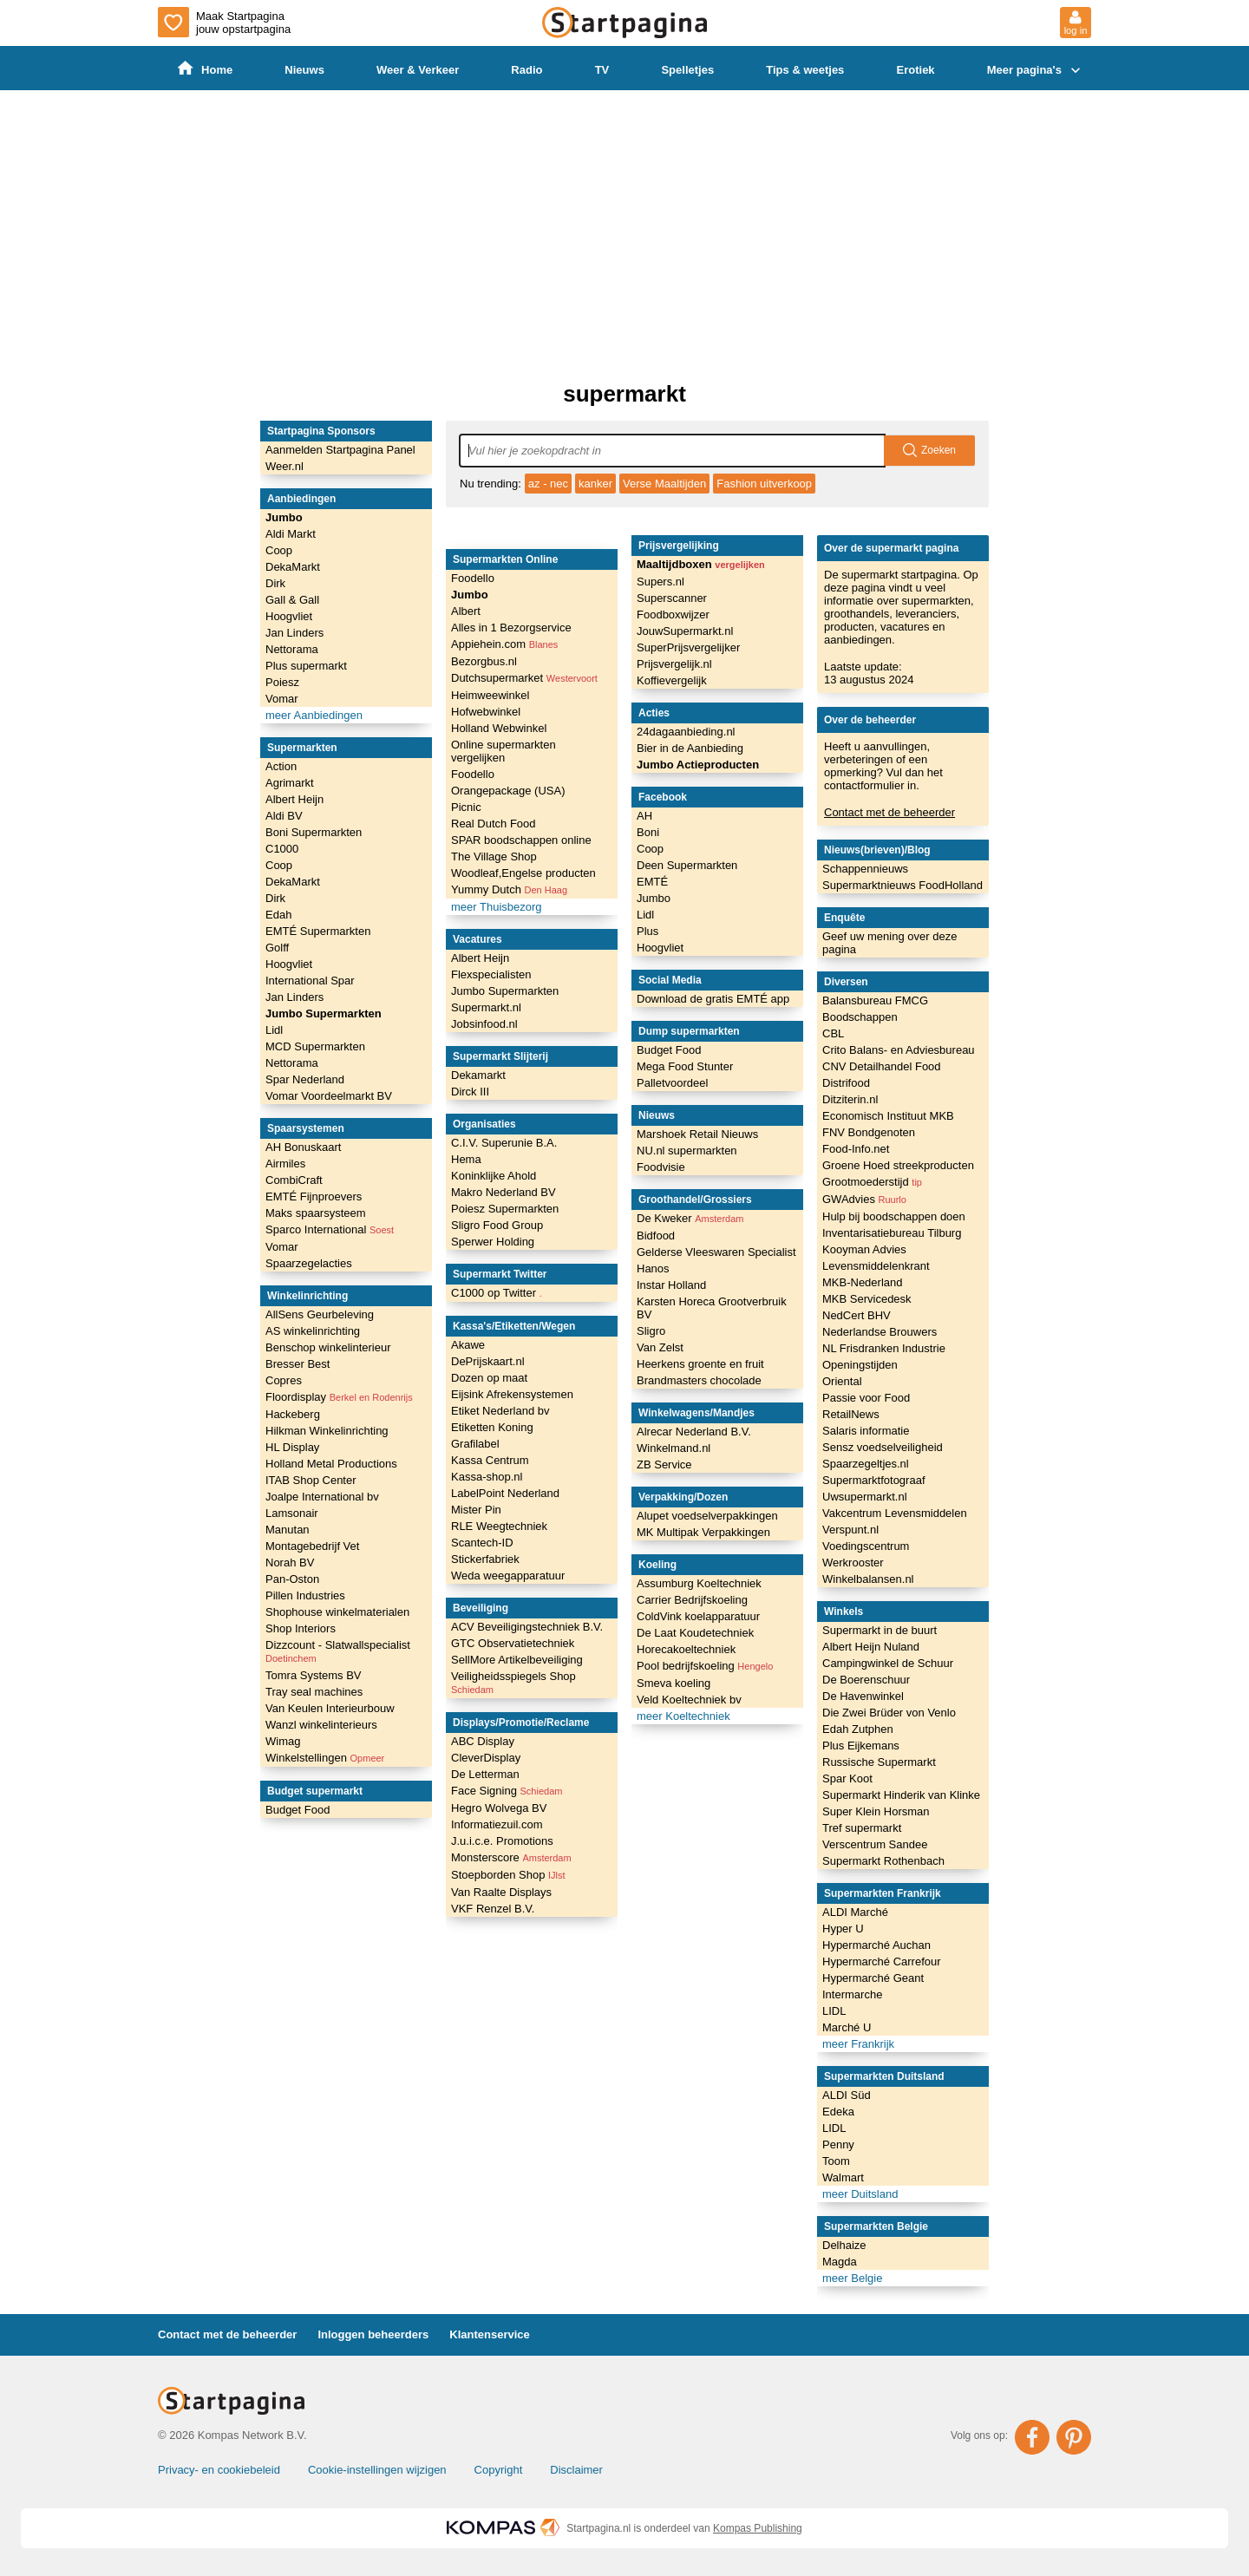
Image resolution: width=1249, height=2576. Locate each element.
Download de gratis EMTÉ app (713, 998)
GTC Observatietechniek (512, 1643)
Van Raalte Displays (501, 1892)
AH (644, 815)
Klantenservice (489, 2334)
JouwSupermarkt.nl (685, 630)
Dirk (275, 583)
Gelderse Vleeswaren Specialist (716, 1252)
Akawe (468, 1344)
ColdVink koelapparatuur (698, 1616)
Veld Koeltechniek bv (689, 1699)
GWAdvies (864, 1199)
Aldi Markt (290, 533)
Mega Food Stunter (685, 1066)
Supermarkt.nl (486, 1007)
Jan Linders (294, 632)
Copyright (498, 2469)
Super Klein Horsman (876, 1811)
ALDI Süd (846, 2095)
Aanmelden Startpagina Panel (340, 449)
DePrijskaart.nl (488, 1361)
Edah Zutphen (857, 1729)
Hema (466, 1159)
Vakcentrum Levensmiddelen (894, 1513)
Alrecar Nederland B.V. (694, 1431)
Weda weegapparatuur (508, 1575)
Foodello (472, 578)
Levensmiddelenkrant (876, 1265)
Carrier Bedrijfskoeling (692, 1599)
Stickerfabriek (485, 1559)
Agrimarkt (289, 782)
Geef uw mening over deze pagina (889, 943)
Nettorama (291, 649)
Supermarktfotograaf (873, 1480)
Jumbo (284, 517)
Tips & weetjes (805, 69)
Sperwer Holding (492, 1241)
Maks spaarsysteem (315, 1212)
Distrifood (846, 1082)
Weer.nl (284, 466)
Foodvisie (661, 1167)
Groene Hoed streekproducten (898, 1165)
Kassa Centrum (490, 1460)
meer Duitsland (860, 2193)
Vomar (281, 698)
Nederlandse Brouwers (879, 1331)
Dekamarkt (478, 1075)
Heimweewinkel (490, 695)
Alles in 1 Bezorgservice (511, 627)
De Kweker (690, 1218)
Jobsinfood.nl (484, 1023)
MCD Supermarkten (315, 1046)
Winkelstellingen (324, 1757)
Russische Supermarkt (879, 1762)
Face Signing (506, 1790)
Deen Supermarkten (687, 865)
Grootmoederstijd (872, 1181)
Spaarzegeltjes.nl (865, 1463)
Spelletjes (687, 69)
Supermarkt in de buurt (879, 1630)
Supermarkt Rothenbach (883, 1860)
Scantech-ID (482, 1542)
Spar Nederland (304, 1079)
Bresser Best (297, 1363)
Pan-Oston (292, 1578)
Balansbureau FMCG (875, 1000)
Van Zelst (660, 1347)
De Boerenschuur (866, 1679)
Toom (836, 2160)
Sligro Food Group (497, 1225)
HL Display (292, 1447)
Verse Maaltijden (664, 483)
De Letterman (485, 1774)
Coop (278, 550)
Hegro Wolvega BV (498, 1807)
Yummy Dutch (509, 889)
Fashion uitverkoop (764, 483)
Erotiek (916, 69)
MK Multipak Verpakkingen (703, 1532)
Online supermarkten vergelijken (503, 751)
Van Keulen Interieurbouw (330, 1708)
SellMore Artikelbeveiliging (517, 1659)
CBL (833, 1033)
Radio (526, 69)
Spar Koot (847, 1778)
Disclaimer (576, 2469)
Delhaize (844, 2245)
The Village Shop (494, 856)
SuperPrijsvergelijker (688, 647)
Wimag (282, 1741)
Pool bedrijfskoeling (705, 1665)
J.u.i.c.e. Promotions (502, 1840)
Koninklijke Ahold (493, 1175)
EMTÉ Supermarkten (317, 931)
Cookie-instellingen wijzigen (377, 2469)
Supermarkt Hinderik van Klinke (901, 1794)
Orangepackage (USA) (508, 790)
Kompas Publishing (757, 2528)
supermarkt (624, 394)
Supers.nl (660, 581)
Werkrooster (853, 1562)
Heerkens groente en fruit (700, 1363)
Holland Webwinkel (498, 728)
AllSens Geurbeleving (319, 1314)
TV (602, 69)
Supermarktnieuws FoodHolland (902, 885)
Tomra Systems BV (313, 1675)
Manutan (287, 1529)
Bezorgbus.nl (484, 661)
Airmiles (285, 1163)
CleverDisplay (485, 1757)
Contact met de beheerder (889, 812)
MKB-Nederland (862, 1282)
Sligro (651, 1330)
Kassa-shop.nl (486, 1476)
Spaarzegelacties (308, 1263)
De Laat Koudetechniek (695, 1632)
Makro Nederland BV (503, 1192)
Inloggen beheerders (372, 2334)
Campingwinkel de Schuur (887, 1663)
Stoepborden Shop (508, 1874)
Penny (838, 2144)
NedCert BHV (856, 1315)
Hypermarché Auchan (876, 1945)
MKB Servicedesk (867, 1298)
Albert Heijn (294, 799)
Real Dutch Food (493, 823)
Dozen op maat (489, 1377)
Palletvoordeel (672, 1082)
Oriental (842, 1381)
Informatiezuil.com (496, 1824)
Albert (466, 611)
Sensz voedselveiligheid (882, 1447)
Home (205, 69)
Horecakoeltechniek (686, 1649)
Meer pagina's (1035, 70)
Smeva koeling (673, 1683)
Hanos (653, 1268)
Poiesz (282, 682)
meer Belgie (852, 2278)
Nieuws (304, 69)
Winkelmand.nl (673, 1448)
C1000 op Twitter (496, 1292)
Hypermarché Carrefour (881, 1961)
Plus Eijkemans (860, 1745)
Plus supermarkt (306, 665)
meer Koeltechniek (683, 1716)
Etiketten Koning (492, 1427)
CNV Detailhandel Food (881, 1066)
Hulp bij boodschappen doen (893, 1216)
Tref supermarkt (861, 1827)
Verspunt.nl (850, 1529)
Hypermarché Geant (873, 1977)
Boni (648, 832)
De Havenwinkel (863, 1696)
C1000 (281, 848)
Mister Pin (476, 1509)
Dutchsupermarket (524, 677)
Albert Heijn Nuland (870, 1646)
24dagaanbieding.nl (686, 731)
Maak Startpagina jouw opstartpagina (224, 22)
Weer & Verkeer (417, 69)
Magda (839, 2261)
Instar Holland (671, 1284)
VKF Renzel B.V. (492, 1908)
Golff (277, 947)
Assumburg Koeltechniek (699, 1583)
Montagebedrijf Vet (312, 1546)
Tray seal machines (314, 1691)
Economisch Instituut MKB (888, 1115)
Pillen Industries (305, 1595)
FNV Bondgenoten (868, 1132)
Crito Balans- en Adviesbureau (898, 1049)
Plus (647, 931)
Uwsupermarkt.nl (864, 1496)
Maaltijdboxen (701, 564)
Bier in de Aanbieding (690, 748)
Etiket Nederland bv (500, 1410)
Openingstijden (860, 1364)
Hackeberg (292, 1414)
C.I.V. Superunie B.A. (504, 1142)
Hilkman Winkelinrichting (327, 1430)
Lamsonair (291, 1513)
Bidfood (656, 1235)
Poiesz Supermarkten (505, 1208)
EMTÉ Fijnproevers (313, 1196)
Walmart (843, 2177)
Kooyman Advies (864, 1249)
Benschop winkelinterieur (328, 1347)
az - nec (548, 483)
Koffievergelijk (672, 680)
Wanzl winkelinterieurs (321, 1724)
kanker (595, 483)
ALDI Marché (855, 1912)
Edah (278, 914)
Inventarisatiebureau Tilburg (891, 1232)
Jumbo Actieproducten (698, 764)
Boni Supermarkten (313, 832)
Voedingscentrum (865, 1546)
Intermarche (852, 1994)
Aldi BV (284, 815)
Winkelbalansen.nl (868, 1578)
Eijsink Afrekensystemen (512, 1394)
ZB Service (664, 1464)
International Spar (310, 980)
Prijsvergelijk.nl (674, 663)
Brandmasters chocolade (699, 1380)
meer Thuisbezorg (496, 906)
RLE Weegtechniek (499, 1526)
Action (281, 766)
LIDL (834, 2010)
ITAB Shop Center (310, 1480)
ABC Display (482, 1741)
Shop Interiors (300, 1628)
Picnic (466, 807)
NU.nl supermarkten (687, 1150)
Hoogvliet (288, 616)
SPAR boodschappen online (521, 840)
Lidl (274, 1029)
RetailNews (851, 1414)
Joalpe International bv (322, 1496)
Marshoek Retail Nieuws (697, 1134)
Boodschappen (860, 1016)
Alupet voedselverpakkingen (707, 1515)
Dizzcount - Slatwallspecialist (337, 1651)
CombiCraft (294, 1180)
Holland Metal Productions (331, 1463)
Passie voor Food (866, 1397)
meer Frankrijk (858, 2043)
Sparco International (329, 1229)
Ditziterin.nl (850, 1099)
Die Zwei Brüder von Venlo (889, 1712)
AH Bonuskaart (303, 1147)
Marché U (846, 2027)
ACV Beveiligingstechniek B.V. (527, 1626)
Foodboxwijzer (673, 614)
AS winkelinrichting (312, 1330)
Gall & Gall (292, 599)
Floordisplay (339, 1396)
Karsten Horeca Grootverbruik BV (712, 1308)
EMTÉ (652, 881)
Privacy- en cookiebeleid (219, 2469)
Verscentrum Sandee (874, 1844)
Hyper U (843, 1928)
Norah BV (289, 1562)
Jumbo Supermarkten (323, 1013)
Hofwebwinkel (485, 711)
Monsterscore (511, 1857)
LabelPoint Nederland (505, 1493)
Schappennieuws (865, 868)
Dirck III (470, 1091)
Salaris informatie (865, 1430)
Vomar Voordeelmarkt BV (328, 1095)
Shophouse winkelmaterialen (337, 1611)
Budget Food (297, 1809)
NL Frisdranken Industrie (883, 1348)
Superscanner (672, 598)
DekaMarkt (292, 566)
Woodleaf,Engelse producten (523, 872)
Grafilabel (475, 1443)
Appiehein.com (504, 644)
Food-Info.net (855, 1148)
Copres (283, 1380)
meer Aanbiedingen (314, 715)
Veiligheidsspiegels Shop (513, 1682)
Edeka (838, 2111)
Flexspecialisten (491, 974)
